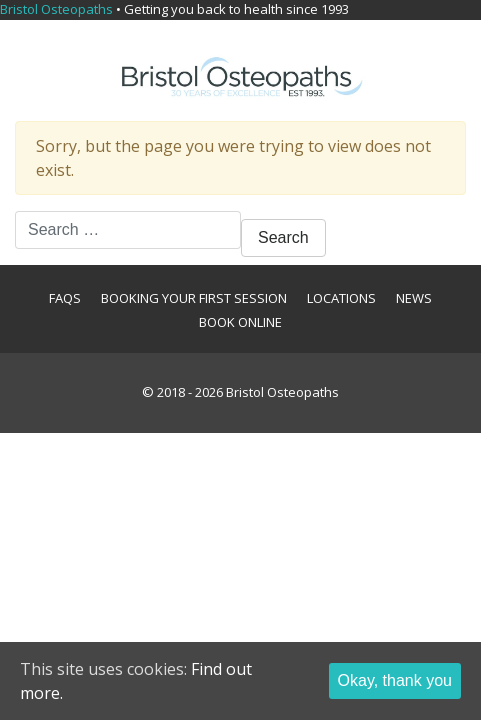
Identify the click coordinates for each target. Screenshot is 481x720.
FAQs (65, 298)
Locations (341, 298)
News (414, 298)
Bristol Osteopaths (282, 392)
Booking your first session (194, 298)
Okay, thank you (395, 680)
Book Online (240, 322)
